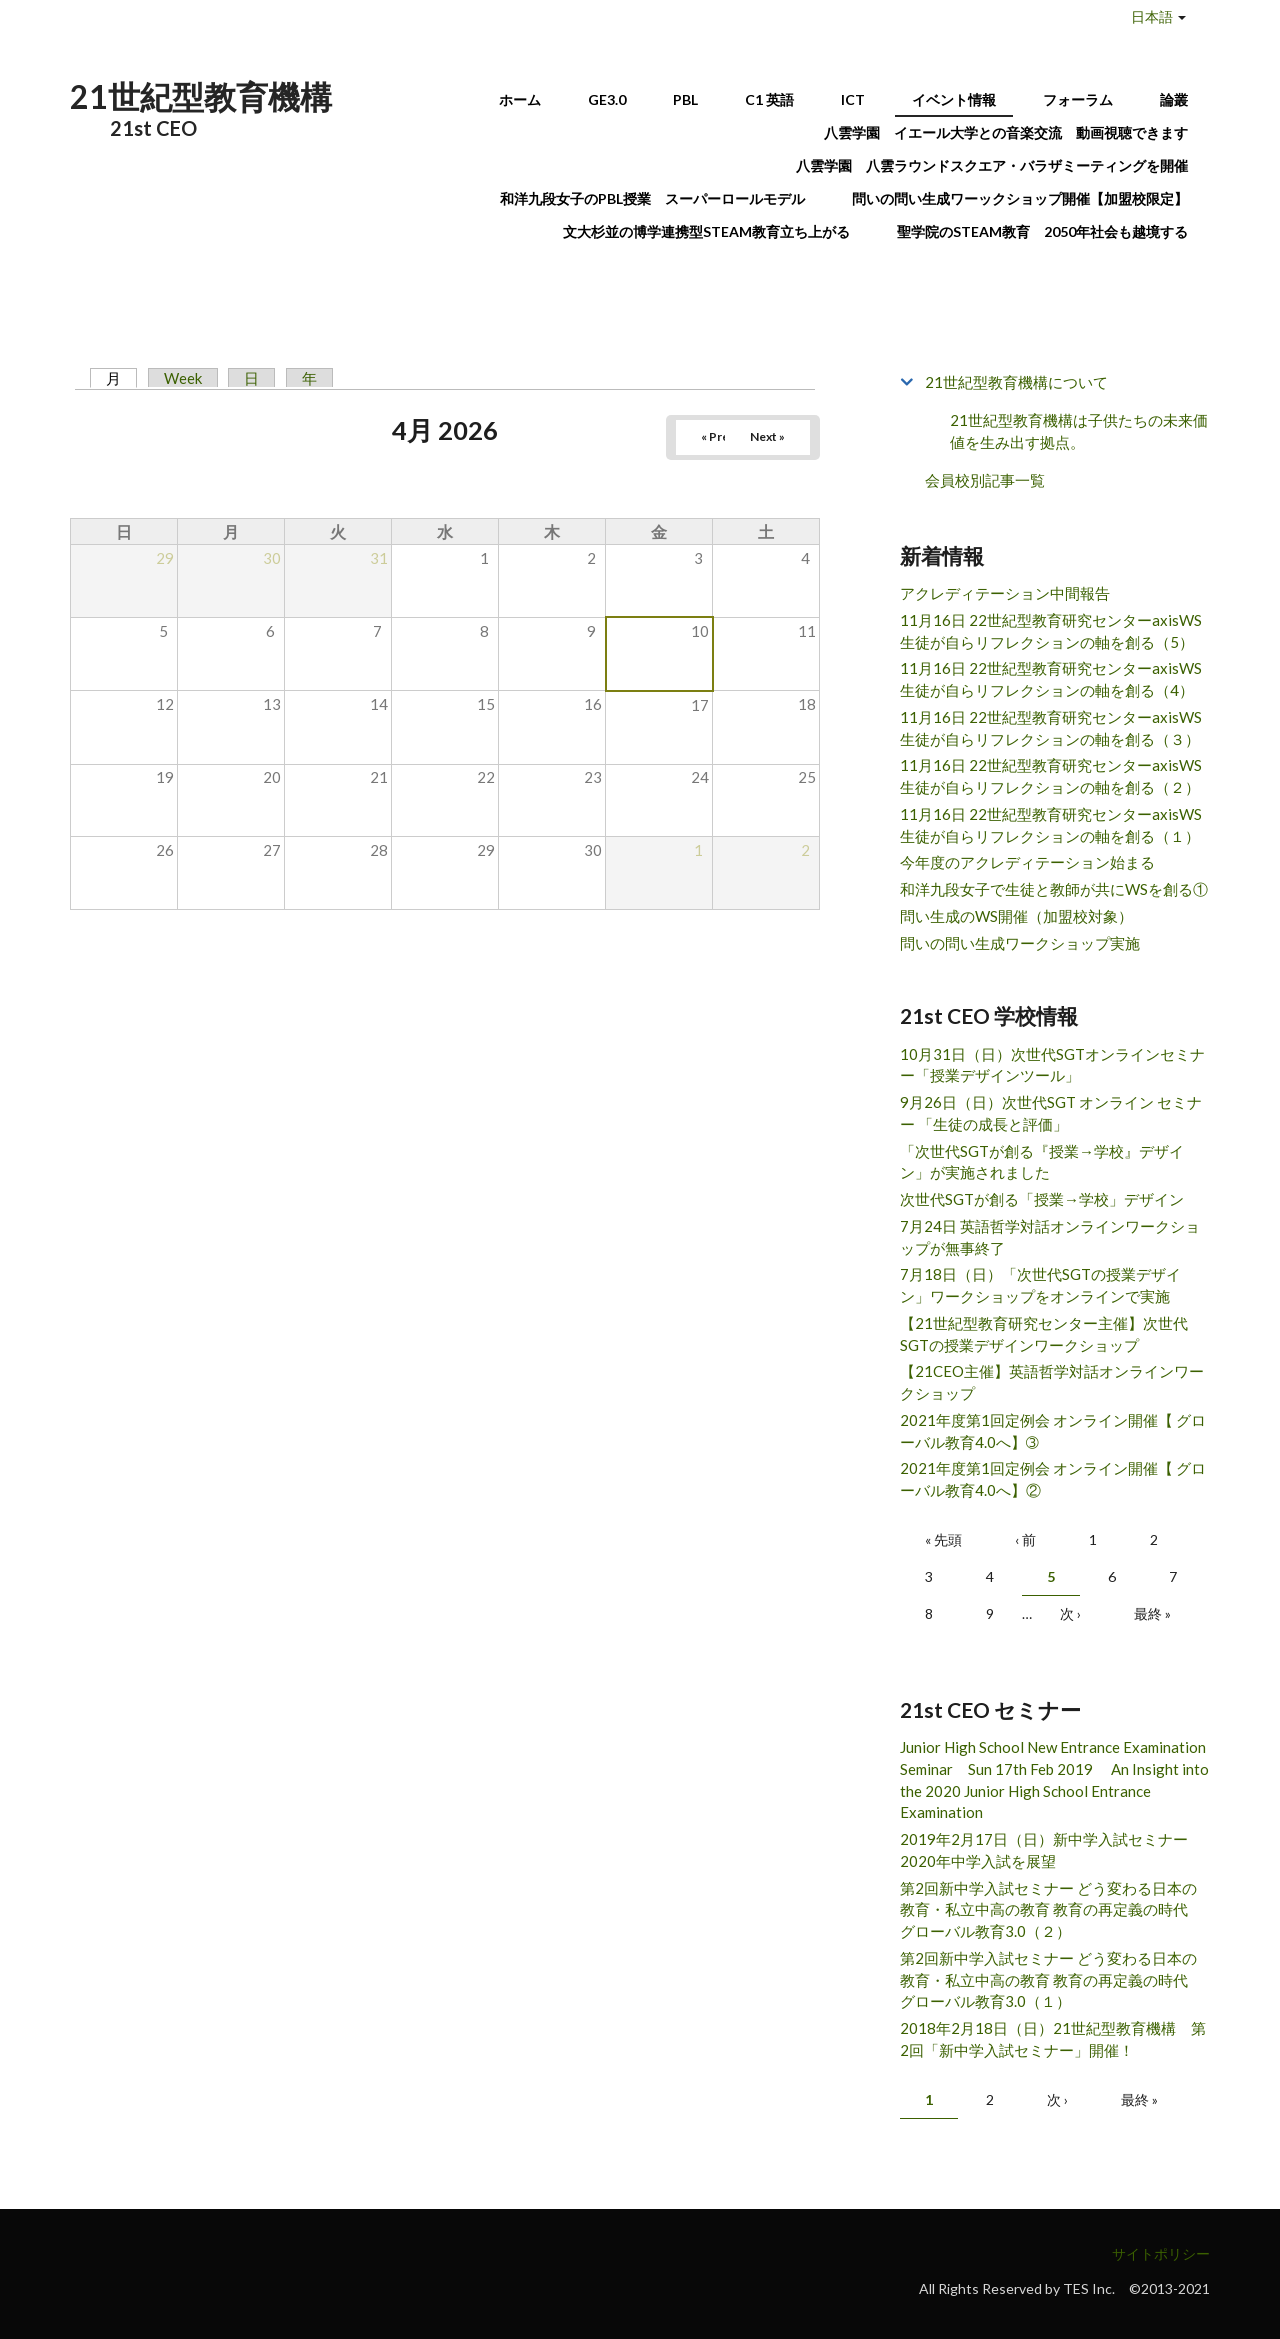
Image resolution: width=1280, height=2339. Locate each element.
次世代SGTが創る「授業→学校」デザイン (1042, 1199)
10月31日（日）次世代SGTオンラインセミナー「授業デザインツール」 (1052, 1065)
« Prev (718, 436)
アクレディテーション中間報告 (1005, 593)
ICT (853, 99)
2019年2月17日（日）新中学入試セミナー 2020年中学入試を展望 (1051, 1850)
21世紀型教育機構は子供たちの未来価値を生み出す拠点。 (1079, 431)
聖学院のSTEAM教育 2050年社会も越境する (1042, 231)
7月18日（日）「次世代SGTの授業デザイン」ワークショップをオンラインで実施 (1040, 1285)
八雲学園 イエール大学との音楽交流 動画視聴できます (1006, 132)
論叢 (1174, 99)
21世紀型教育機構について (1016, 382)
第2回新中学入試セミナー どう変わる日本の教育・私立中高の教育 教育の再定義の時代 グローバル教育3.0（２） (1051, 1910)
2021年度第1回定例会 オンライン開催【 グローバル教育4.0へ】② (1053, 1479)
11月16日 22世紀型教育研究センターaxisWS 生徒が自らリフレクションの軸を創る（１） (1051, 825)
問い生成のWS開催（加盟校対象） (1016, 916)
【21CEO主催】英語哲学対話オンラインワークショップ (1052, 1382)
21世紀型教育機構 (201, 96)
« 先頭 (943, 1539)
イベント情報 (954, 99)
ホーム (520, 99)
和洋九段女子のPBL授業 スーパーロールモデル (652, 198)
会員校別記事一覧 (985, 480)
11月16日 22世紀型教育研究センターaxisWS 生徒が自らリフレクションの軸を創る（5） (1051, 631)
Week (183, 378)
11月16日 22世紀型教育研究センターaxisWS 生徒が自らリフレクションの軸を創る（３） (1051, 728)
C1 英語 (769, 99)
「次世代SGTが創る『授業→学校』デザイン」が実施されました (1042, 1162)
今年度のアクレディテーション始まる (1027, 862)
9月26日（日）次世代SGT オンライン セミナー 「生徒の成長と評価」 (1051, 1113)
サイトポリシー (1161, 2253)
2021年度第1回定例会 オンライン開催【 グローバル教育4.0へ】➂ (1053, 1431)
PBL (685, 99)
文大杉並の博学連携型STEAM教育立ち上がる (706, 231)
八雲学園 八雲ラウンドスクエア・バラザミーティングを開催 (999, 165)
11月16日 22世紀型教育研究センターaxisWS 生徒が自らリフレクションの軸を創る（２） (1051, 776)
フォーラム (1078, 99)
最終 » (1152, 1613)
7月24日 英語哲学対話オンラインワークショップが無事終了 (1050, 1237)
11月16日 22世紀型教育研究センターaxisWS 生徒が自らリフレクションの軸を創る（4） (1051, 679)
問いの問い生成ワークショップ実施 (1020, 943)
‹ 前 (1025, 1539)
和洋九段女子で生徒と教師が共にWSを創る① (1054, 889)
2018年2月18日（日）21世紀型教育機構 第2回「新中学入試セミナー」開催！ (1053, 2039)
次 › (1070, 1613)
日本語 (1152, 16)
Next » (767, 436)
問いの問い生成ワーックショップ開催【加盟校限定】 (1020, 198)
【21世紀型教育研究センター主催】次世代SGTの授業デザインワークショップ (1044, 1334)
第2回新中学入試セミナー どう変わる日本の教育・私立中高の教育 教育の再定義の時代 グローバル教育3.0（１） (1051, 1980)
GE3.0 (607, 99)
